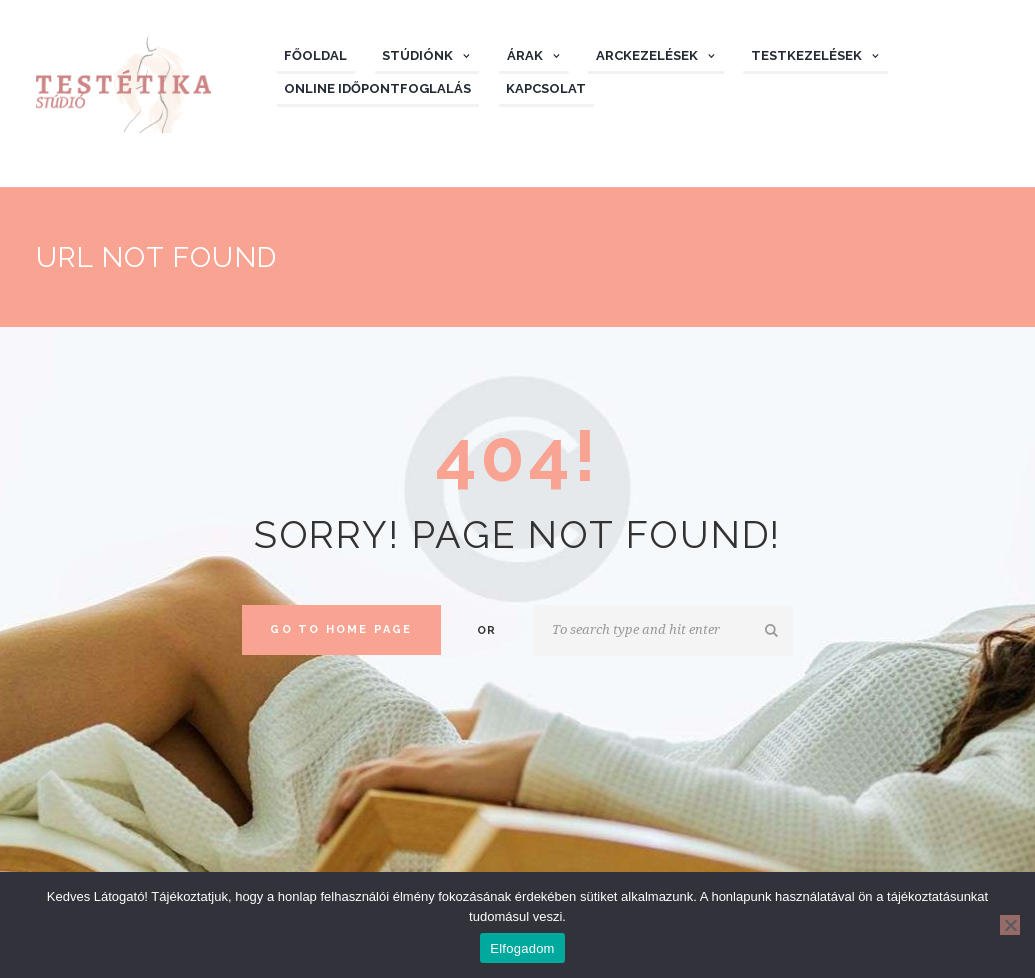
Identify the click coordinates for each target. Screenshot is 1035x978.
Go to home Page (341, 629)
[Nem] (1010, 925)
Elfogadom (522, 948)
